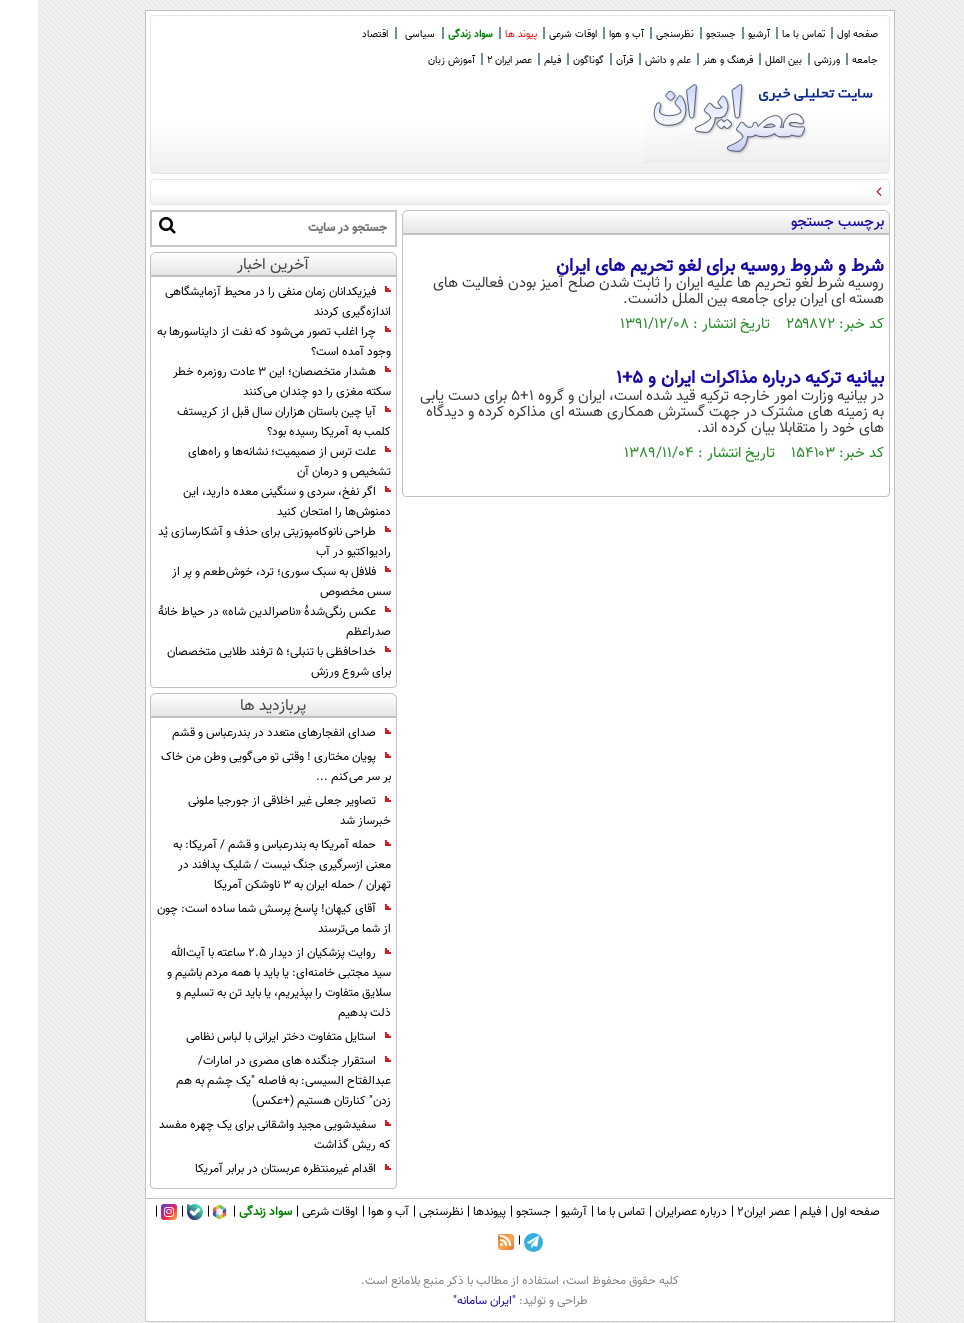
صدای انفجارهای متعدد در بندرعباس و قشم (243, 733)
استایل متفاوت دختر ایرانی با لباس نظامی (250, 1037)
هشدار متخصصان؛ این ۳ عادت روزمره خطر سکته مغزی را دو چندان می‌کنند (244, 382)
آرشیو (721, 34)
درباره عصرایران (653, 1212)
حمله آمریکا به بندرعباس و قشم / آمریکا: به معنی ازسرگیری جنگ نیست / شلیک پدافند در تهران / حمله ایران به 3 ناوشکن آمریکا (244, 865)
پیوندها (451, 1212)
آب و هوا (588, 34)
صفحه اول (819, 34)
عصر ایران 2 (471, 60)
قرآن (586, 60)
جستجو (683, 34)
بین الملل (745, 60)
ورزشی (789, 60)
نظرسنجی (637, 34)
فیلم (514, 60)
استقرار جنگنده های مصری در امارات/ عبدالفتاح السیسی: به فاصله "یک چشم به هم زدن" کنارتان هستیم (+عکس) (245, 1081)
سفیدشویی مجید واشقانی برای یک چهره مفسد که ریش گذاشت (237, 1135)
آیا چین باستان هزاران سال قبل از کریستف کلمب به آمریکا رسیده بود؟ (246, 422)
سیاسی (382, 34)
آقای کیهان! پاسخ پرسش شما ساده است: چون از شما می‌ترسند (236, 919)
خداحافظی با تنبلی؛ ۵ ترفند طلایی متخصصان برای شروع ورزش (241, 662)
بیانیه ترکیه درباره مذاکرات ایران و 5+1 (712, 379)
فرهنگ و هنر (690, 60)
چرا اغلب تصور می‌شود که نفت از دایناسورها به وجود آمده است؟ (236, 342)
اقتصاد (337, 34)
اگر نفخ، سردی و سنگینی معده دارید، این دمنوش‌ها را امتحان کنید (249, 502)
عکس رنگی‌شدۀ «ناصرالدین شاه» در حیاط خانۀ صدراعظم (236, 622)
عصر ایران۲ (725, 1212)
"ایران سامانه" (446, 1301)
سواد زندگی (432, 34)
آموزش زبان (413, 60)
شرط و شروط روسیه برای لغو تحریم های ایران (682, 267)
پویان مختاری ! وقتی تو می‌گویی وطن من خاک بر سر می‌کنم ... (238, 767)
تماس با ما (765, 34)
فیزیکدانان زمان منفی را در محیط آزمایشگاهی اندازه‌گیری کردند (240, 302)
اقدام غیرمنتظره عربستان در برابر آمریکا (255, 1169)
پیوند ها (483, 34)
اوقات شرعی (535, 34)
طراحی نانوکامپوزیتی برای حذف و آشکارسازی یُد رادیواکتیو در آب (236, 542)
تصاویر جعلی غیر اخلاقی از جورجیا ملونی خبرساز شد (251, 811)
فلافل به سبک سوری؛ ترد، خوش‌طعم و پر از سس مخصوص (243, 582)
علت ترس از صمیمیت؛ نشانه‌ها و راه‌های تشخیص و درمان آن (251, 462)
